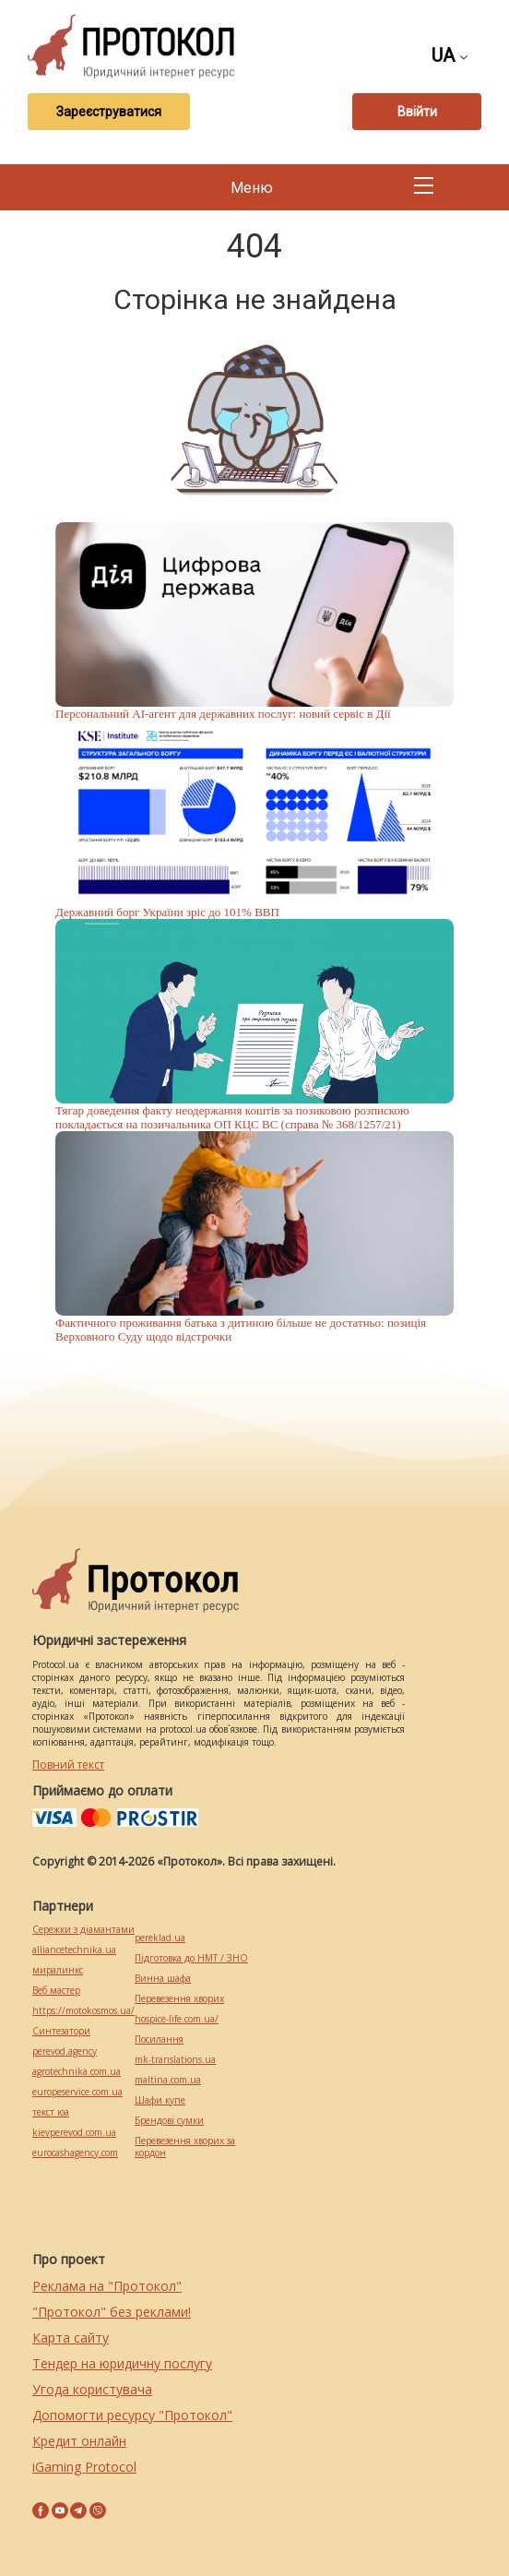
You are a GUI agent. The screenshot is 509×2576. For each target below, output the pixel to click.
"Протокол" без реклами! (111, 2311)
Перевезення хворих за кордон (185, 2147)
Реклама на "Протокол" (107, 2286)
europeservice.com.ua (77, 2092)
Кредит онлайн (79, 2441)
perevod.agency (64, 2051)
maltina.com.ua (168, 2080)
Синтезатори (61, 2031)
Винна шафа (163, 1979)
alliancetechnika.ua (74, 1950)
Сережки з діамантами (83, 1930)
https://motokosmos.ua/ (83, 2011)
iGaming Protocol (84, 2466)
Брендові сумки (169, 2121)
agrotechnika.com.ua (76, 2072)
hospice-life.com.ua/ (177, 2019)
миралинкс (57, 1970)
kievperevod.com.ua (74, 2133)
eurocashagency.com (75, 2153)
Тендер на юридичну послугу (122, 2363)
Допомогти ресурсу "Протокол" (132, 2415)
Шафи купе (160, 2100)
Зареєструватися (108, 111)
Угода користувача (92, 2389)
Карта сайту (70, 2337)
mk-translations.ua (175, 2060)
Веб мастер (56, 1991)
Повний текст (68, 1764)
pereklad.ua (160, 1938)
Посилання (159, 2039)
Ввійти (417, 111)
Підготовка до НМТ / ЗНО (191, 1958)
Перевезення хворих (179, 1999)
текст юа (50, 2112)
